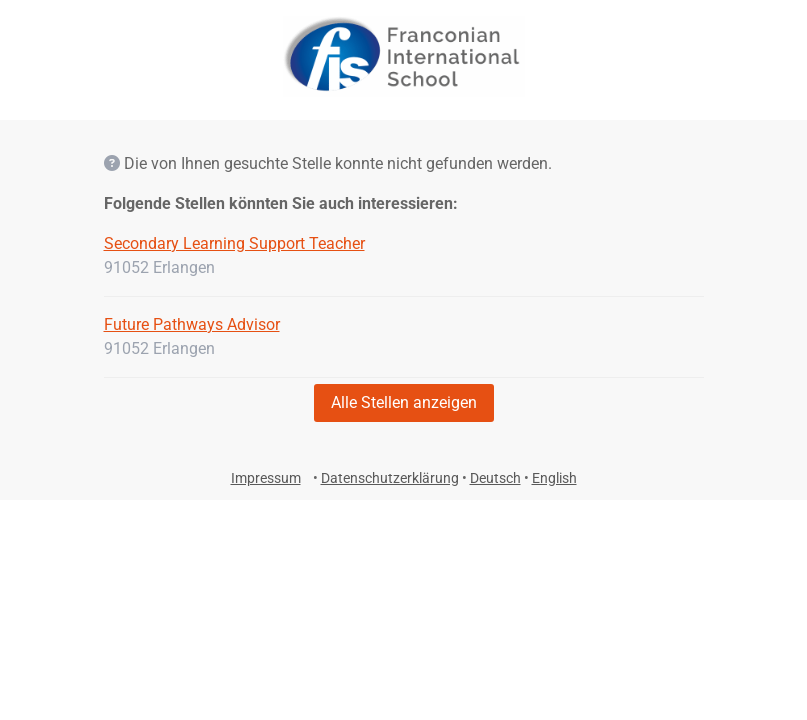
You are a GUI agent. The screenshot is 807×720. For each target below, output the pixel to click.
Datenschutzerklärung (390, 478)
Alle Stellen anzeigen (404, 402)
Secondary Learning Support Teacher (234, 243)
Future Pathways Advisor (192, 324)
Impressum (266, 478)
